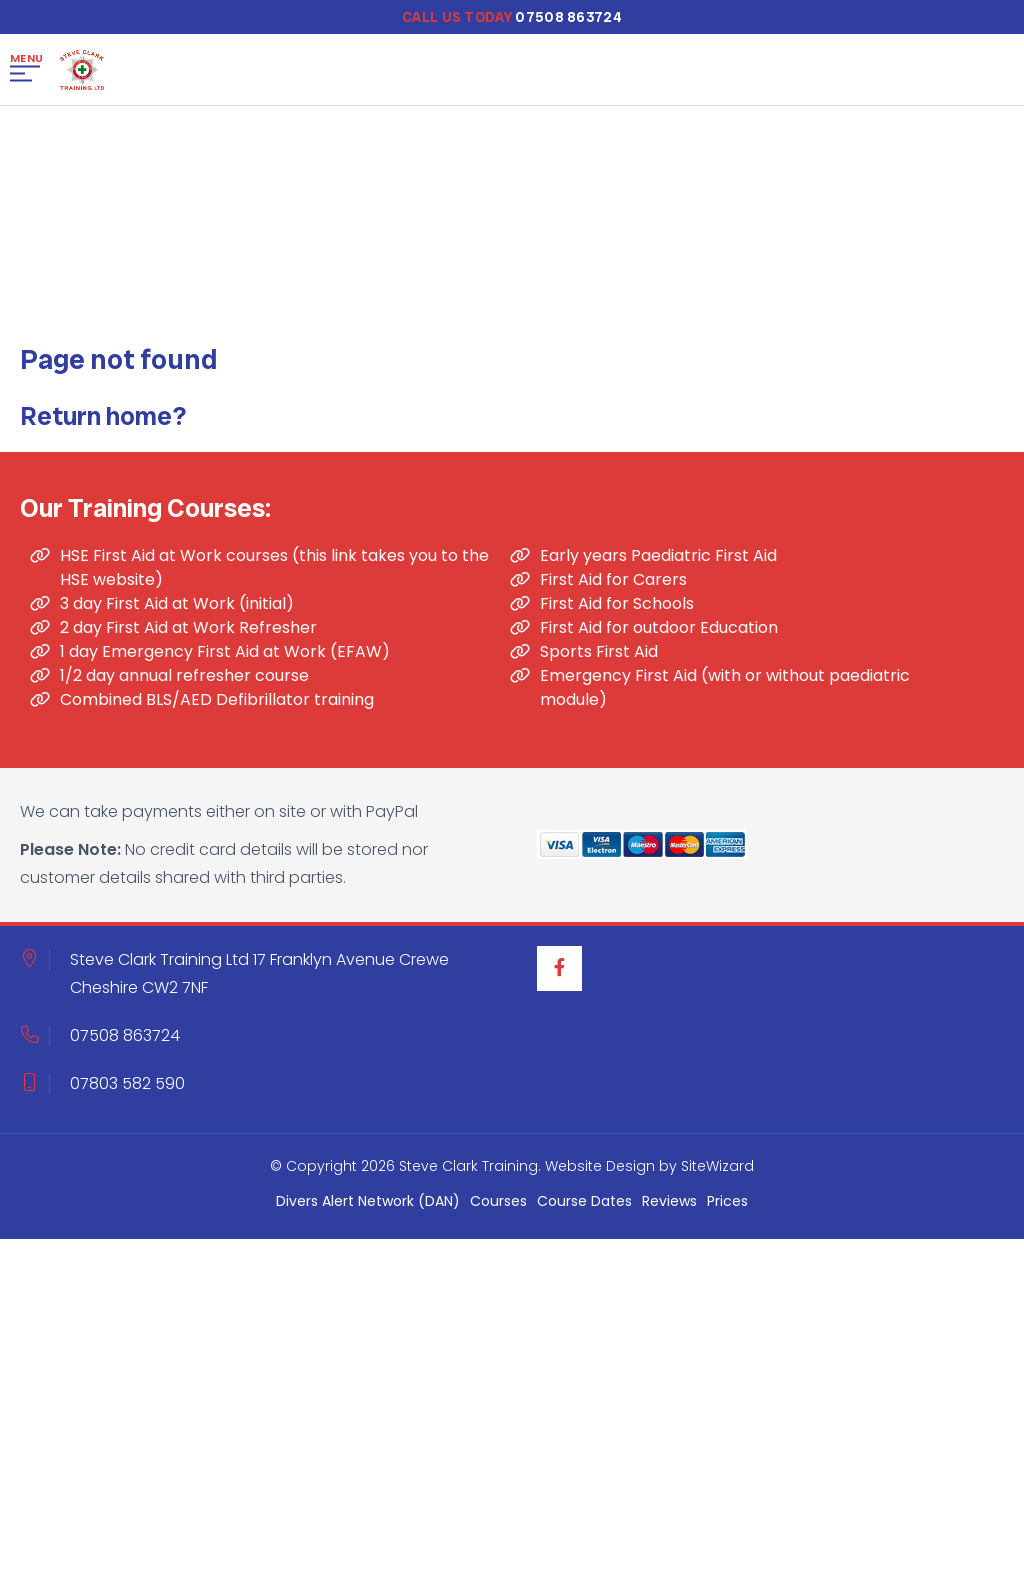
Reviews (669, 1208)
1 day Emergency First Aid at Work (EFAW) (225, 658)
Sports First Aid (599, 658)
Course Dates (584, 1208)
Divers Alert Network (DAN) (368, 1208)
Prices (727, 1208)
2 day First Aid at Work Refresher (188, 634)
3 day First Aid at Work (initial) (177, 610)
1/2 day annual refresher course (184, 682)
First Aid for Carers (613, 586)
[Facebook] (559, 975)
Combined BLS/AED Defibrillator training (217, 706)
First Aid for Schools (617, 610)
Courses (498, 1208)
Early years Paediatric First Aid (658, 562)
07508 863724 (125, 1042)
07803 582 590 (127, 1090)
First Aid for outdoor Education (659, 634)
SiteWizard (717, 1173)
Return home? (103, 423)
